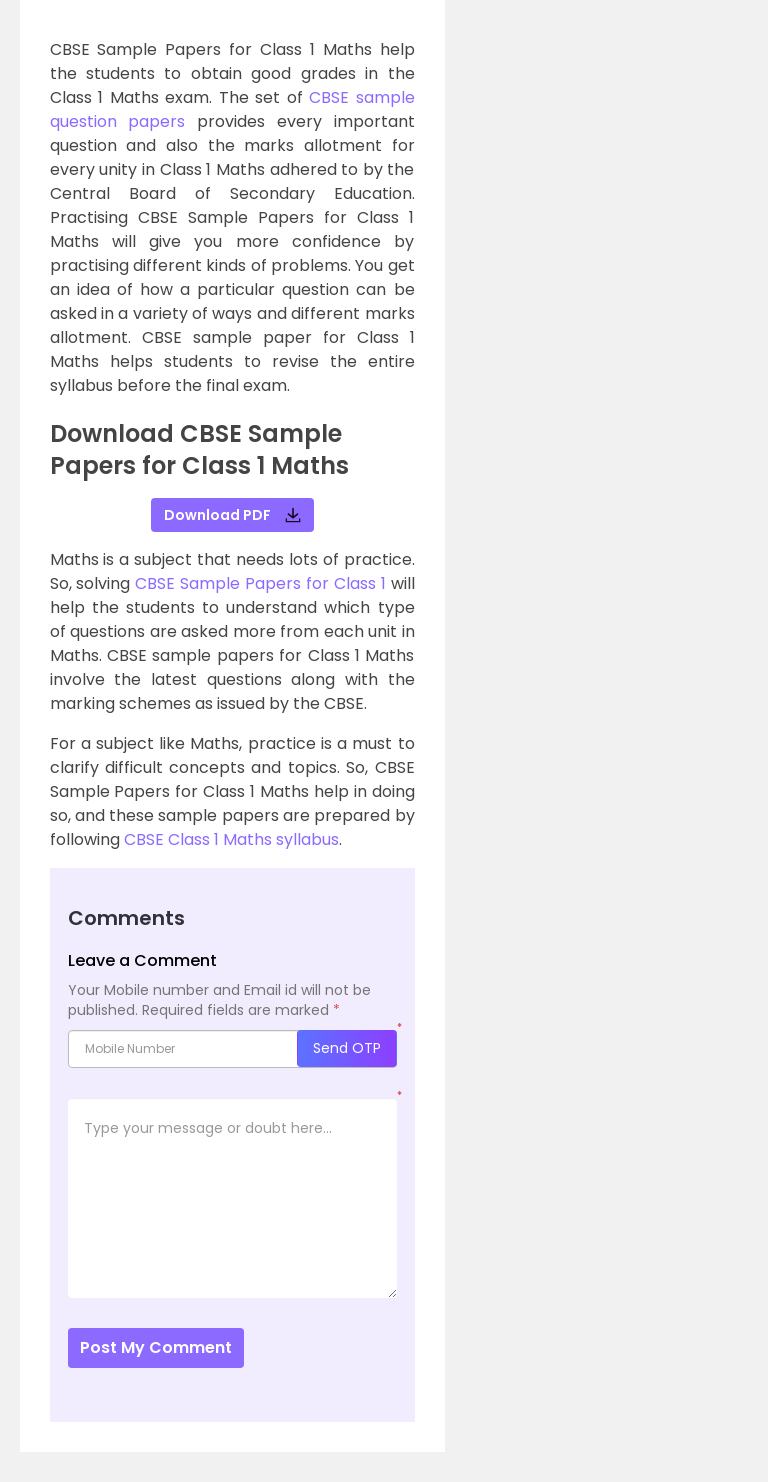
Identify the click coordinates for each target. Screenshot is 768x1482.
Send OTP (347, 1048)
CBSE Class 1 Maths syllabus (231, 839)
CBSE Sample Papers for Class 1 (260, 583)
